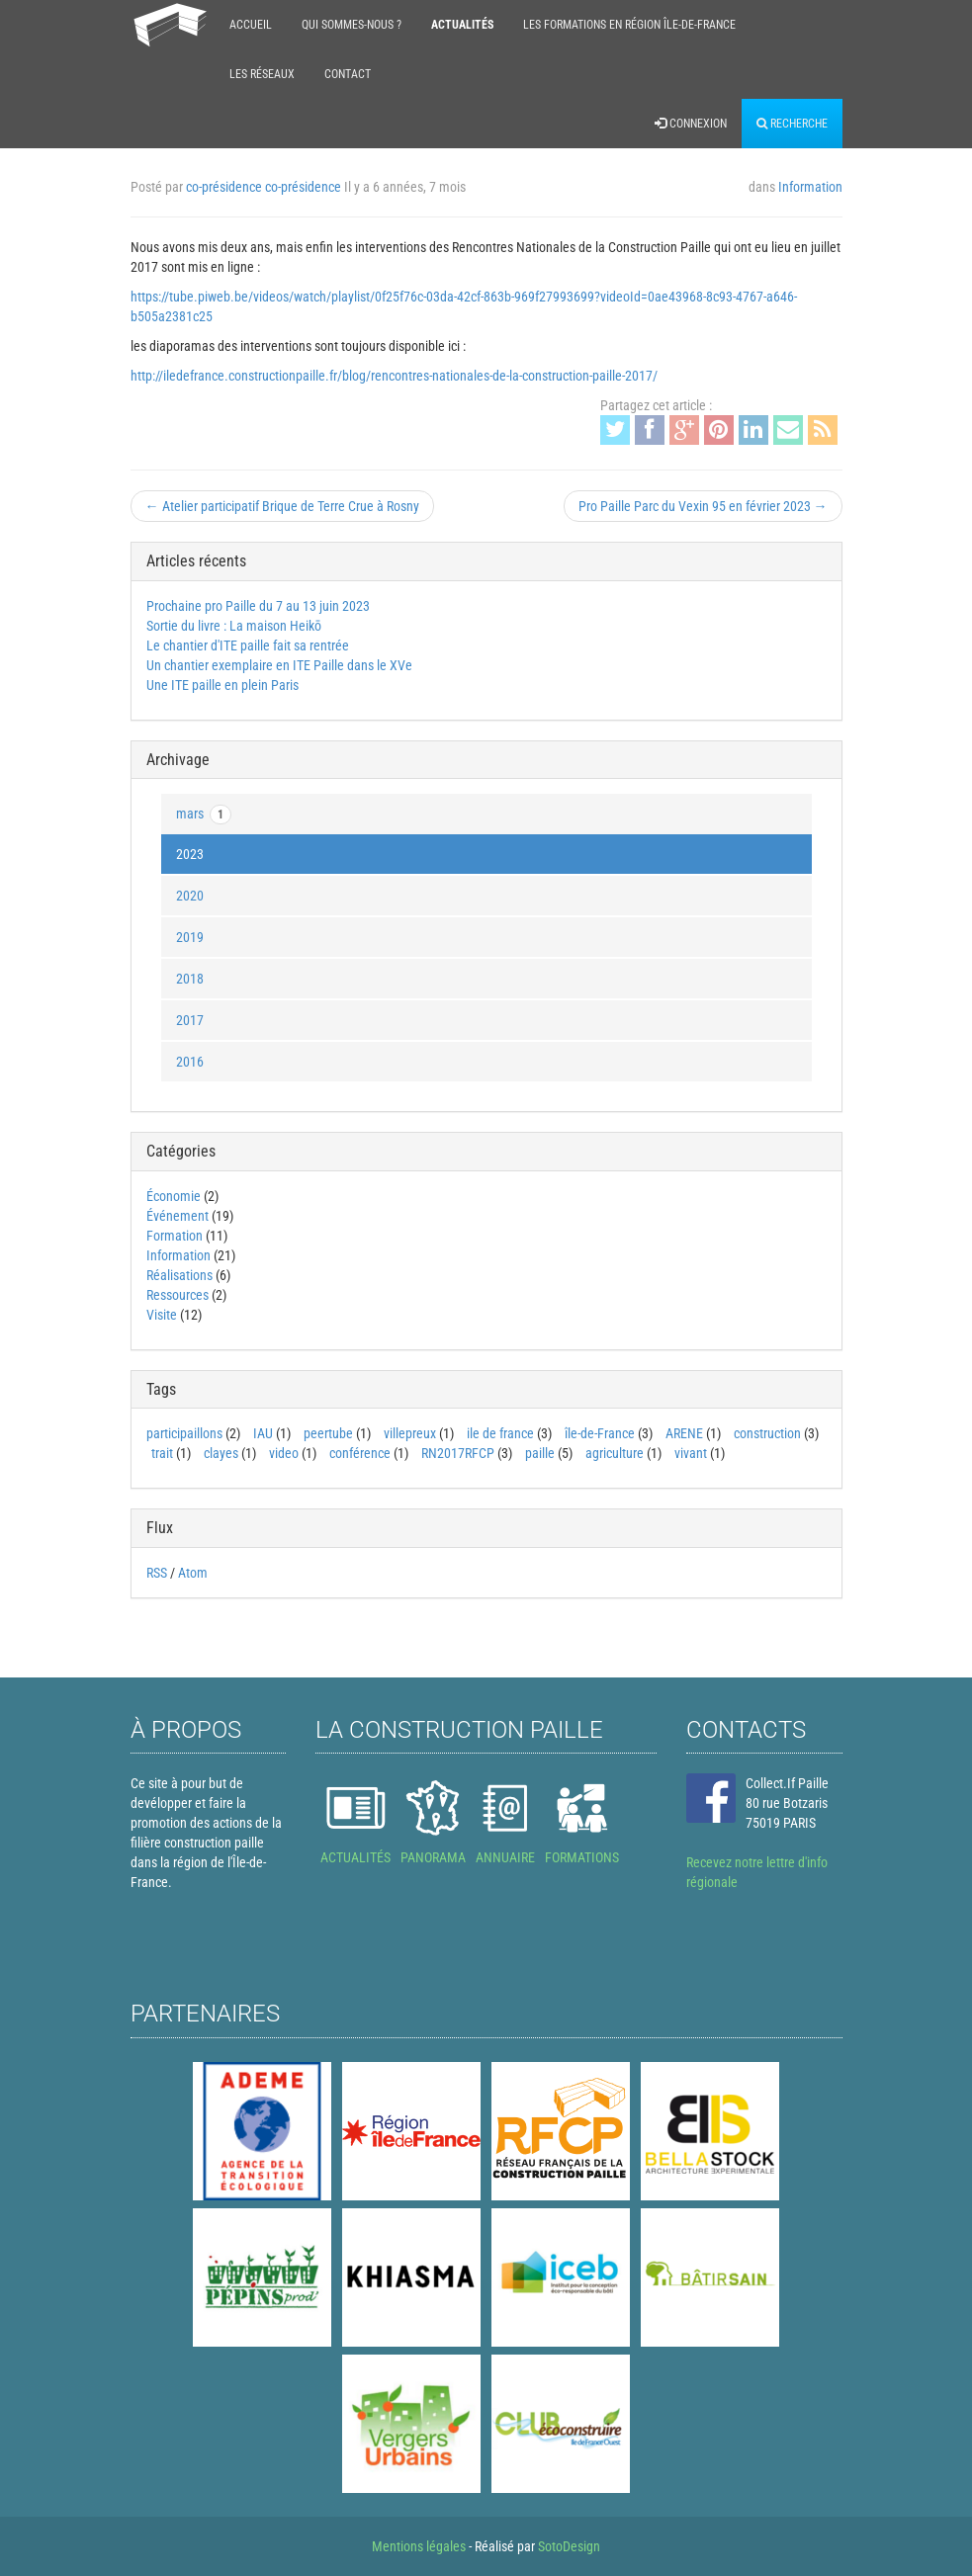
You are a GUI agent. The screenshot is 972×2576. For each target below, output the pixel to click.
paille (540, 1453)
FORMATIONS (582, 1857)
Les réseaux (262, 74)
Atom (193, 1573)
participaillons (184, 1433)
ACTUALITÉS (355, 1857)
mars (203, 814)
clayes (221, 1453)
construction (767, 1433)
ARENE (684, 1433)
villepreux (410, 1433)
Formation (174, 1236)
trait (162, 1453)
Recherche (792, 123)
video (284, 1453)
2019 (190, 937)
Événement (177, 1216)
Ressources (177, 1295)
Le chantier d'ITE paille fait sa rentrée (247, 645)
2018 (190, 979)
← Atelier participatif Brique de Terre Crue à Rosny (282, 506)
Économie (173, 1196)
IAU (263, 1433)
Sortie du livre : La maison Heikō (233, 626)
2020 (190, 895)
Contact (347, 74)
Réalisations (179, 1275)
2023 (190, 854)
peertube (328, 1433)
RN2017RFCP (457, 1453)
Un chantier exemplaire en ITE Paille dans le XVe (279, 665)
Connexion (691, 123)
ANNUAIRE (505, 1857)
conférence (360, 1453)
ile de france (500, 1433)
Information (810, 187)
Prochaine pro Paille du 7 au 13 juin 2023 (258, 606)
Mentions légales (419, 2546)
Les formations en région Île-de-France (629, 25)
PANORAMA (433, 1857)
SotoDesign (569, 2546)
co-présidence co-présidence (263, 187)
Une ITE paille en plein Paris (222, 685)
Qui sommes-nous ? (351, 25)
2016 (190, 1062)
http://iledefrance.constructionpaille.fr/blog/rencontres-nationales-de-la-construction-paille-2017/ (394, 376)
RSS (156, 1573)
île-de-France (600, 1433)
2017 (190, 1020)
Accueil (250, 25)
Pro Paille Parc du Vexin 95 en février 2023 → (703, 506)
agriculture (614, 1453)
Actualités (462, 25)
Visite (161, 1315)
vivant (690, 1453)
